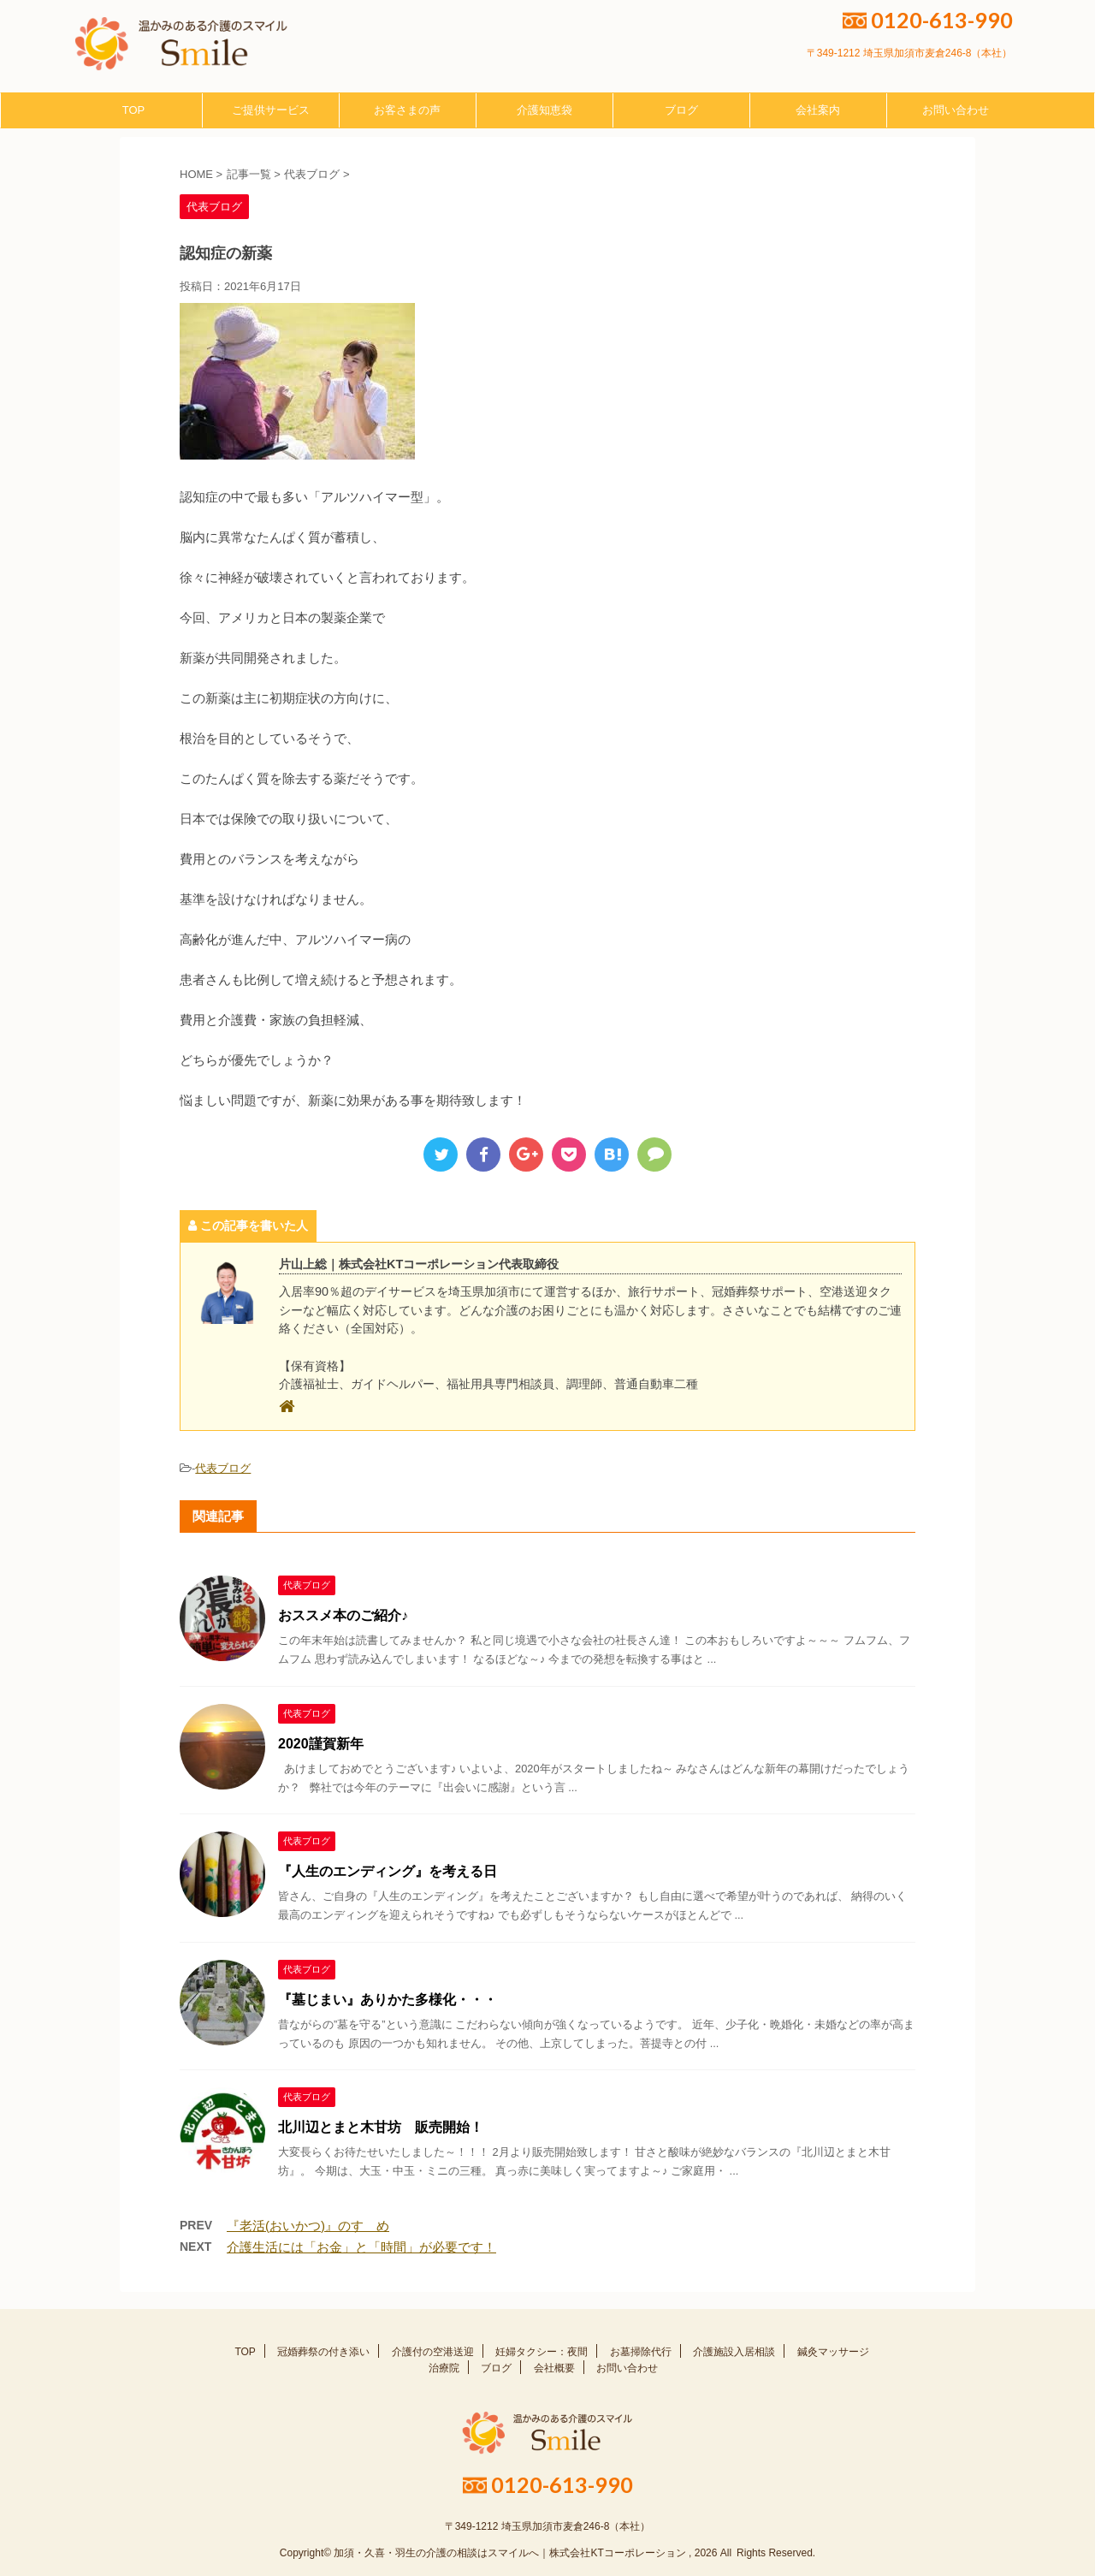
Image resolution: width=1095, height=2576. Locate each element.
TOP (133, 110)
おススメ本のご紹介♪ (343, 1615)
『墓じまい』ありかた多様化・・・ (387, 1999)
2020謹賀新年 (321, 1743)
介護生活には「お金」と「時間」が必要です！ (361, 2247)
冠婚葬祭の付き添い (323, 2352)
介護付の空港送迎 (433, 2352)
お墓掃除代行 (641, 2352)
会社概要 (554, 2368)
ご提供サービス (271, 110)
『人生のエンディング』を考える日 (387, 1871)
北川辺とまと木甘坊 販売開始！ (380, 2127)
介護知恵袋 (544, 110)
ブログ (681, 110)
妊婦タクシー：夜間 (541, 2352)
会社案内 (818, 110)
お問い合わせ (955, 110)
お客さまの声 (407, 110)
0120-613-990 (928, 20)
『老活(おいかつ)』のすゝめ (308, 2225)
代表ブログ (223, 1468)
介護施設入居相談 (734, 2352)
